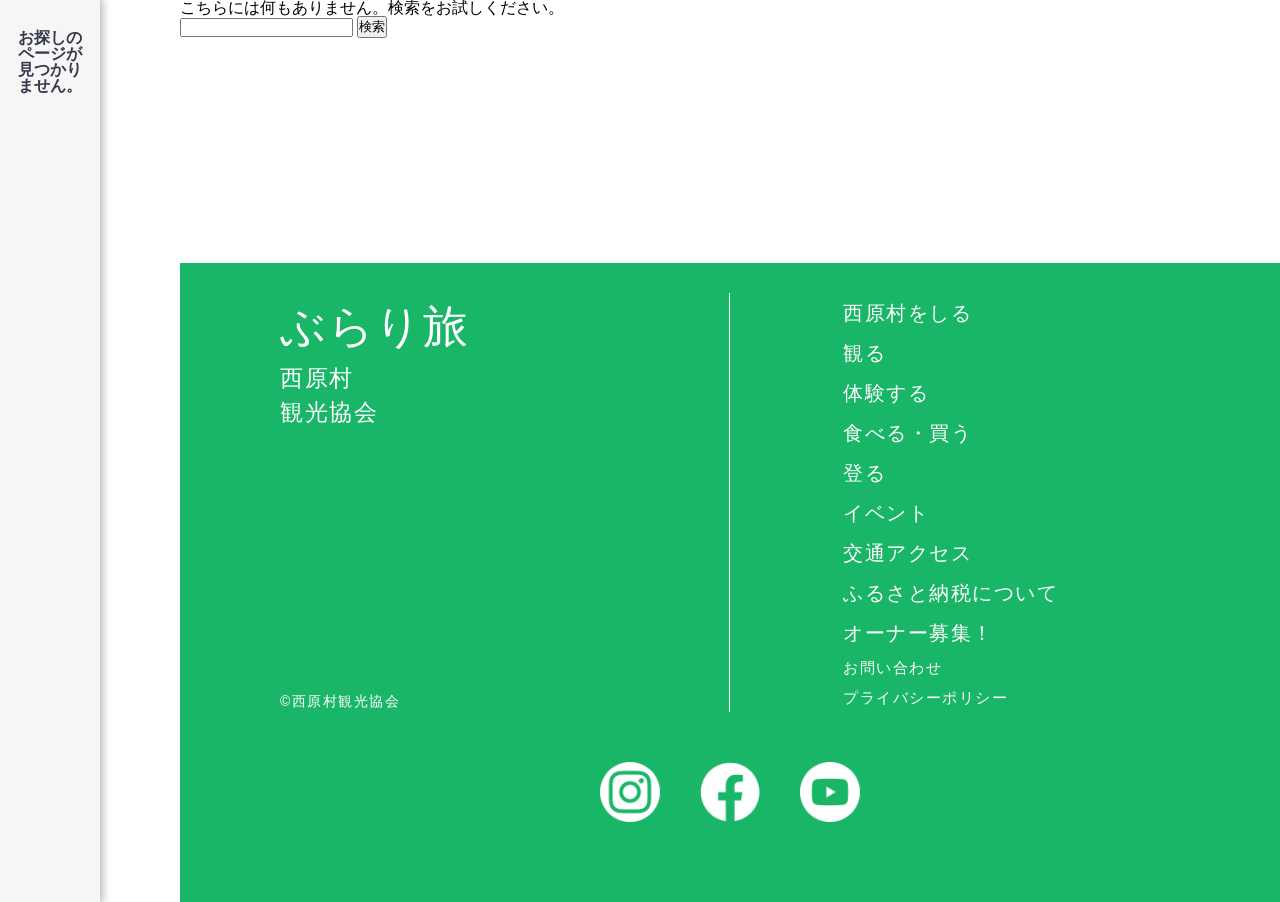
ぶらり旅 (504, 365)
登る (864, 473)
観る (864, 353)
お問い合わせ (892, 667)
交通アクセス (907, 553)
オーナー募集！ (918, 633)
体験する (886, 393)
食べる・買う (907, 433)
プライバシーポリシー (925, 697)
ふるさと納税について (950, 593)
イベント (886, 513)
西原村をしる (907, 313)
